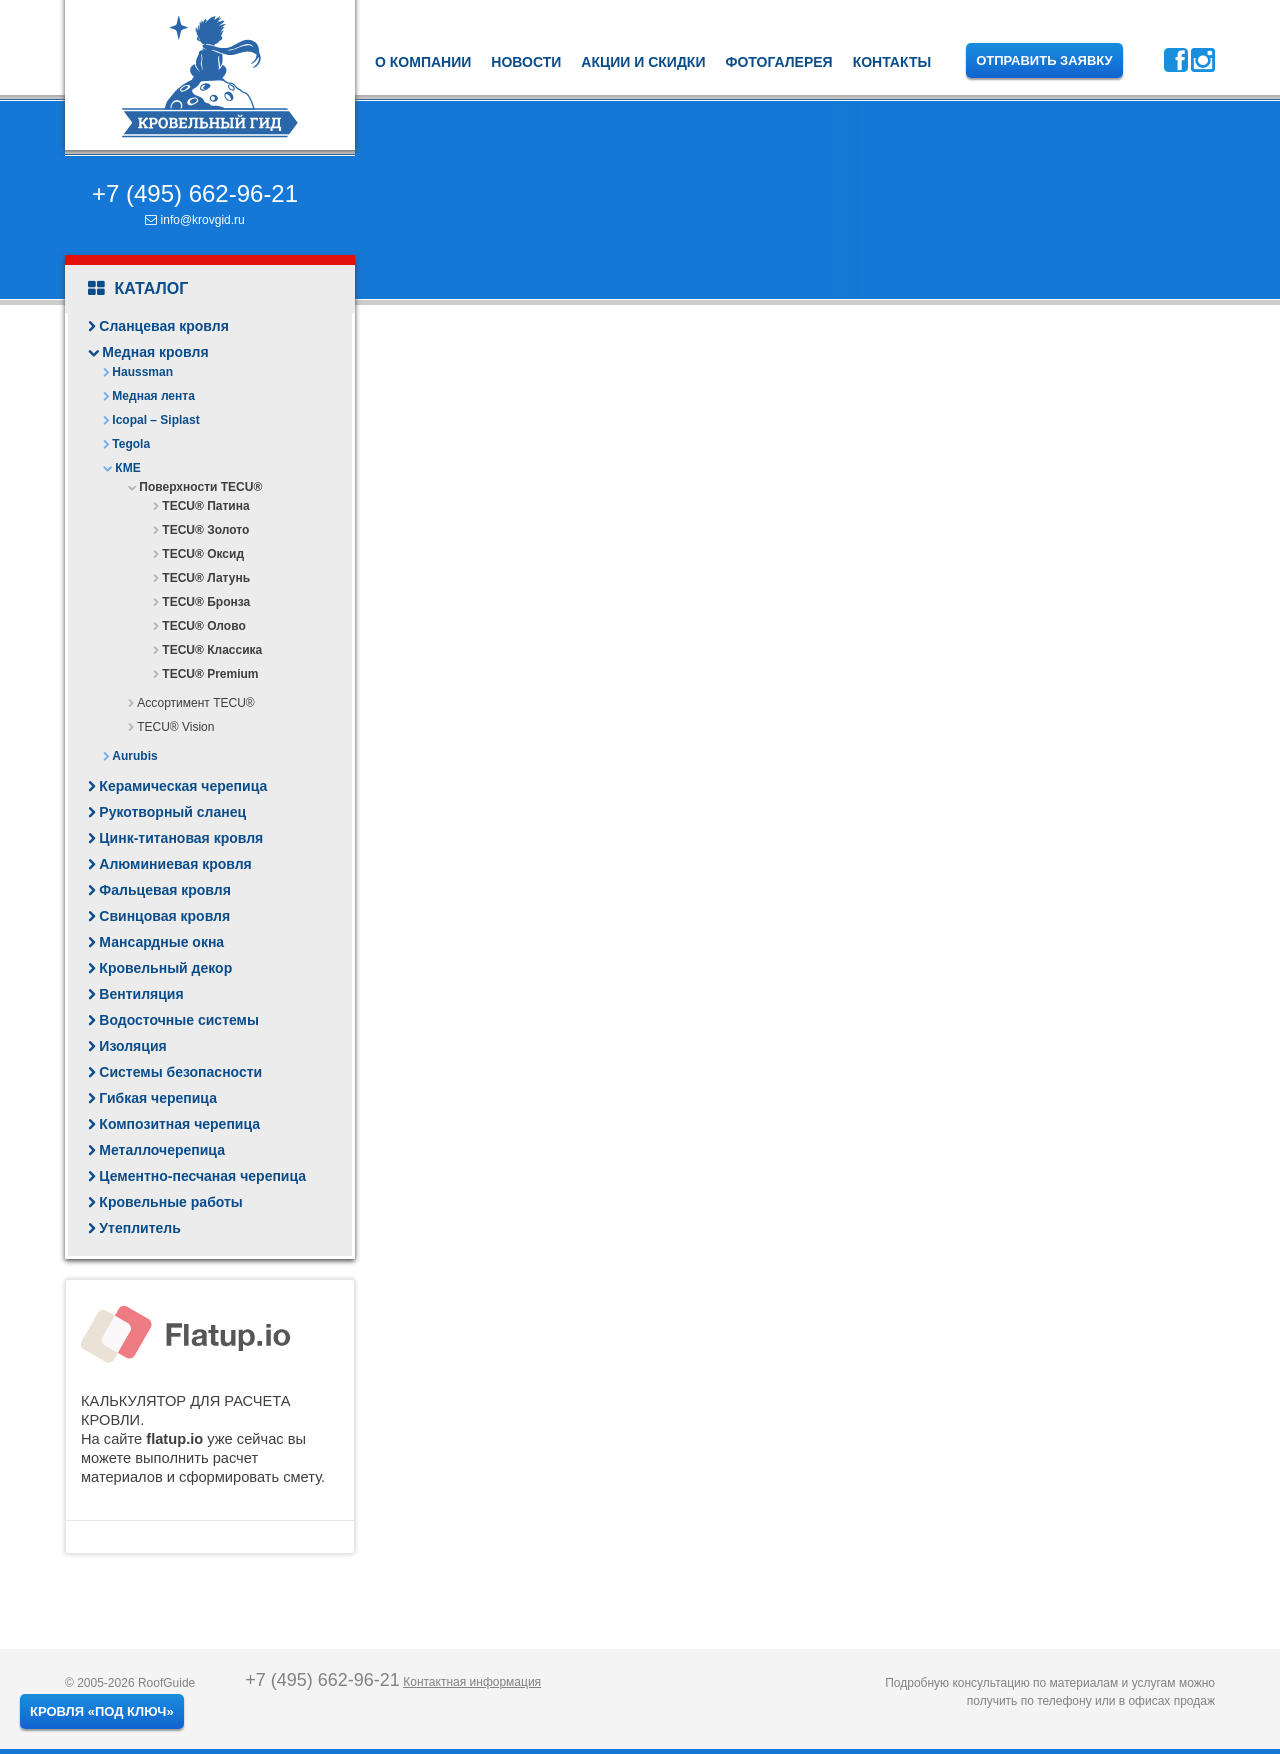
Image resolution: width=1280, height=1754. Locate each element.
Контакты (892, 62)
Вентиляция (141, 994)
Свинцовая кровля (164, 916)
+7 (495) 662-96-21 (195, 193)
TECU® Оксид (203, 554)
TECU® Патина (205, 506)
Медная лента (153, 396)
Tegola (131, 444)
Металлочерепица (162, 1150)
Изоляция (132, 1046)
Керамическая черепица (183, 786)
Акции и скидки (643, 62)
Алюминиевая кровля (175, 864)
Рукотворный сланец (172, 812)
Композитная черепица (179, 1124)
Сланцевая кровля (164, 326)
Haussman (142, 372)
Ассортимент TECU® (195, 703)
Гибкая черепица (158, 1098)
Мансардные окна (161, 942)
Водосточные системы (179, 1020)
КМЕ (127, 468)
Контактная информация (472, 1682)
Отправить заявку (1044, 60)
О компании (423, 62)
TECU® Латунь (206, 578)
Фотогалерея (778, 62)
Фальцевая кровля (165, 890)
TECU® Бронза (206, 602)
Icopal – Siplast (155, 420)
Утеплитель (139, 1228)
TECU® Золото (205, 530)
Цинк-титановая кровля (181, 838)
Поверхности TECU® (200, 487)
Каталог (138, 289)
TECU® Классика (212, 650)
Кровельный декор (165, 968)
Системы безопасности (180, 1072)
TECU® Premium (210, 674)
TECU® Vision (175, 727)
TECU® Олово (203, 626)
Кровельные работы (170, 1202)
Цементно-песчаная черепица (202, 1176)
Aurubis (134, 756)
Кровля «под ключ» (102, 1711)
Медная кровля (155, 352)
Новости (526, 62)
